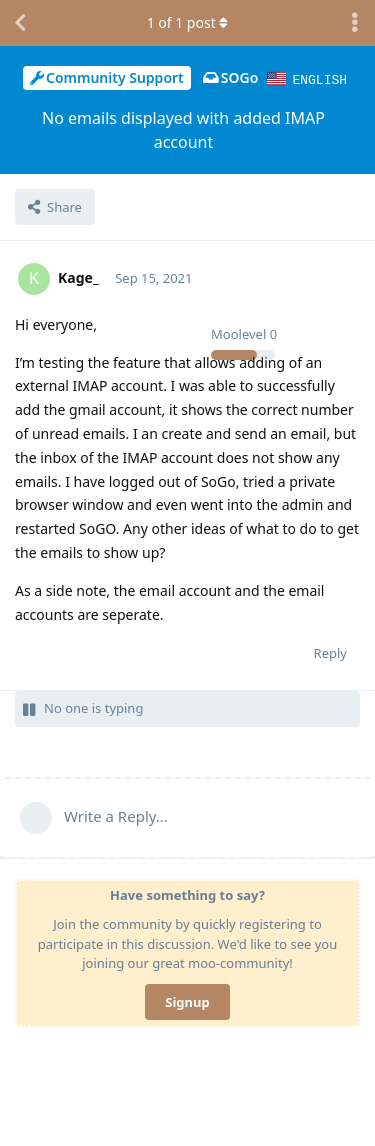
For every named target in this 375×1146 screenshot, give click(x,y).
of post (188, 22)
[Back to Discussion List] (20, 23)
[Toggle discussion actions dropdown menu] (355, 23)
